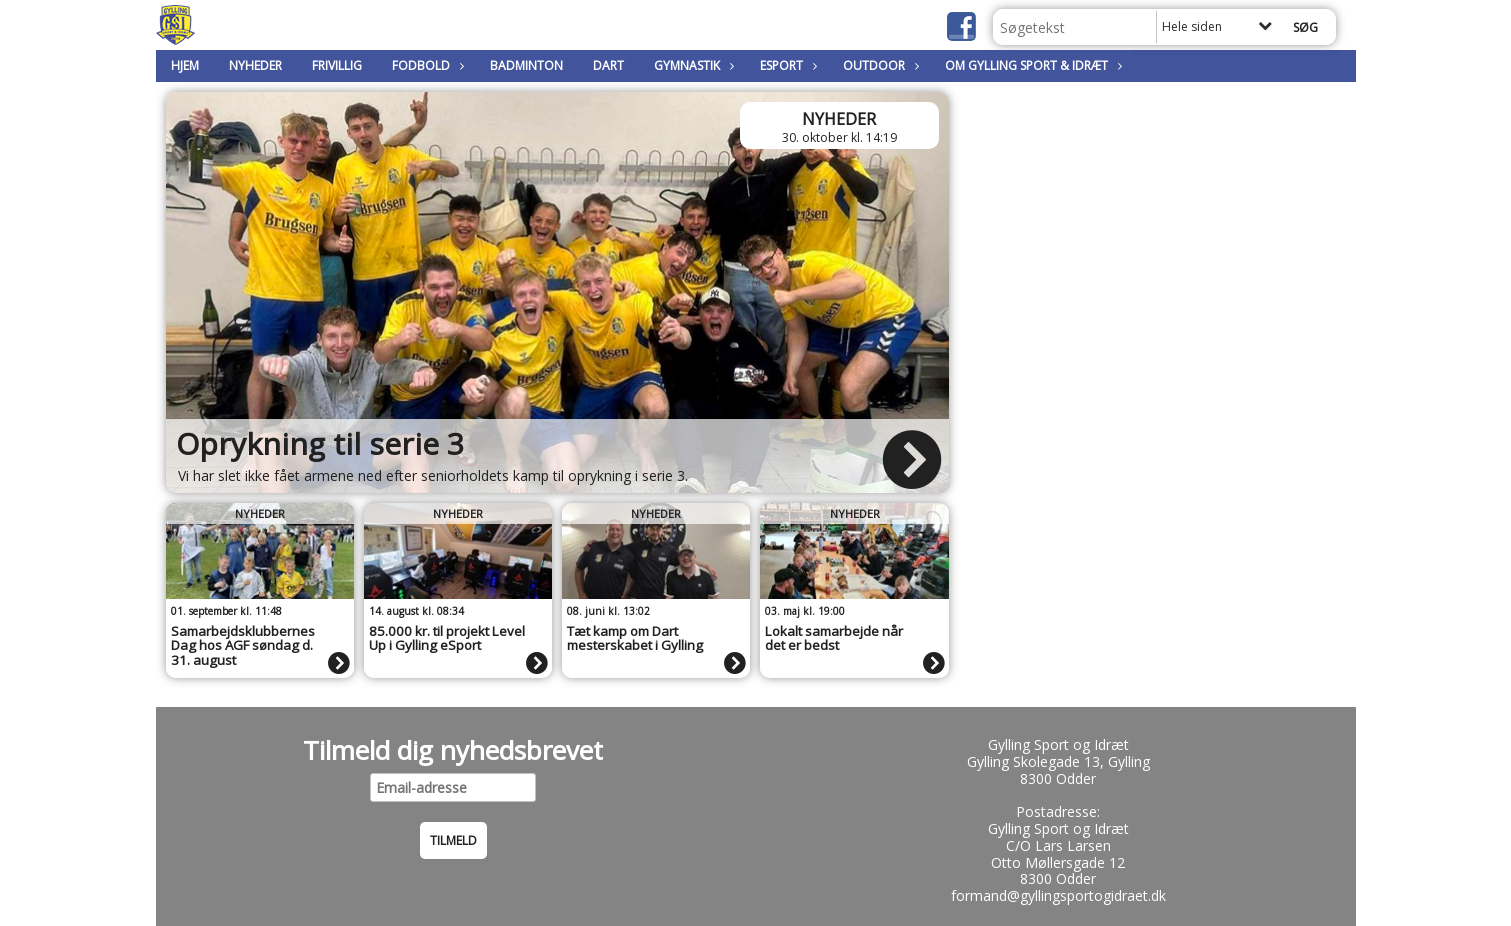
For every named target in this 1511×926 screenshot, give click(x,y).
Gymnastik (692, 65)
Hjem (185, 65)
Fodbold (426, 65)
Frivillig (337, 65)
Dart (608, 65)
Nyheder (255, 65)
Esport (786, 65)
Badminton (526, 65)
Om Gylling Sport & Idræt (1031, 65)
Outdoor (879, 65)
